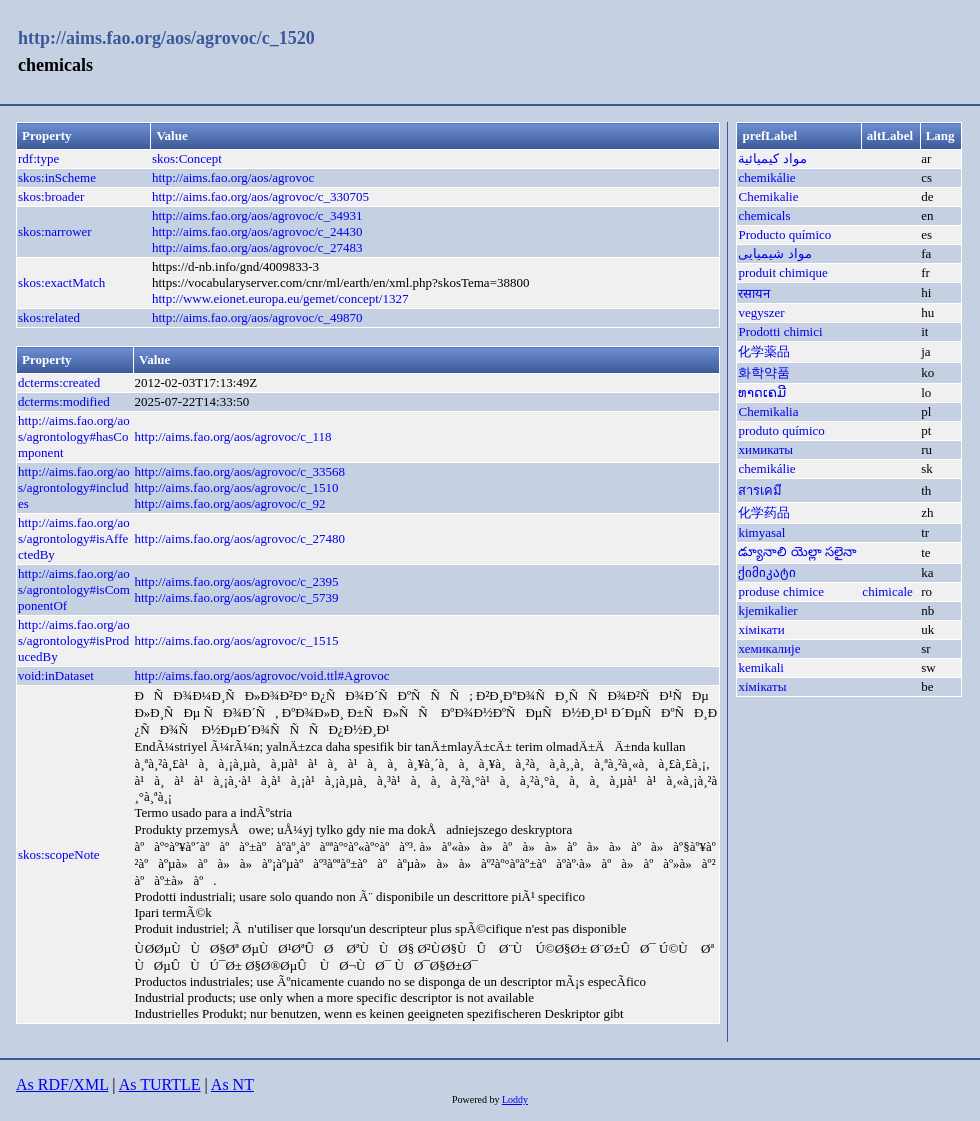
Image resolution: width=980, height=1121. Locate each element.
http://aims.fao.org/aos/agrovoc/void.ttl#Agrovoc (261, 675)
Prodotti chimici (780, 331)
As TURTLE (160, 1084)
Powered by (477, 1099)
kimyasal (761, 532)
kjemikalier (767, 610)
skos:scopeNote (59, 854)
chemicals (764, 215)
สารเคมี (760, 490)
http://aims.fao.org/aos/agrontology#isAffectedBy (74, 538)
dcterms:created (59, 382)
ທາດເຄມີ (762, 392)
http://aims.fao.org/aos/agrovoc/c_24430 (257, 231)
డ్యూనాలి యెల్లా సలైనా (797, 551)
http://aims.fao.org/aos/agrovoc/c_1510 (236, 487)
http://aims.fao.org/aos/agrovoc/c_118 (232, 436)
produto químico (781, 430)
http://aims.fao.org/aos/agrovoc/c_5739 (236, 597)
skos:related (49, 317)
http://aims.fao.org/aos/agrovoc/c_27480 (239, 538)
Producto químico (784, 234)
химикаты (765, 449)
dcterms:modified (64, 401)
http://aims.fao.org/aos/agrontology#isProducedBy (74, 640)
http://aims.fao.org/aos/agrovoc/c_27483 (257, 247)
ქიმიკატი (767, 572)
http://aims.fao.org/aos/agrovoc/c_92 (229, 503)
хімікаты (762, 686)
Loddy (515, 1099)
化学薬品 (764, 351)
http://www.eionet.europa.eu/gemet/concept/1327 (280, 298)
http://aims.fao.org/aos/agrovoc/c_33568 (239, 471)
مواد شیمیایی (774, 253)
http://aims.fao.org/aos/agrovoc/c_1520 (166, 38)
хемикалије (769, 648)
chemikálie (766, 177)
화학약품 (764, 372)
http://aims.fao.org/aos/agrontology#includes (74, 487)
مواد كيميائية (772, 158)
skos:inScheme (57, 177)
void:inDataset (56, 675)
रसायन (754, 293)
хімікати (761, 629)
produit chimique (782, 272)
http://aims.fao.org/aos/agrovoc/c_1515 (236, 640)
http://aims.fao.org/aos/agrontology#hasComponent (74, 436)
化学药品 (764, 512)
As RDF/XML (62, 1084)
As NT (232, 1084)
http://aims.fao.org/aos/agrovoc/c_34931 (257, 215)
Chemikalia (768, 411)
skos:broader (51, 196)
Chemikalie (768, 196)
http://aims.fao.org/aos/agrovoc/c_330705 (260, 196)
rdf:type (38, 158)
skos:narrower (55, 231)
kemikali (761, 667)
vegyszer (761, 312)
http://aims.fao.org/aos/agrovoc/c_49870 (257, 317)
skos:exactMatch (61, 282)
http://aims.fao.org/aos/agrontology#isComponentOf (74, 589)
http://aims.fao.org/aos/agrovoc (233, 177)
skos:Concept (187, 158)
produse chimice (781, 591)
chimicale (887, 591)
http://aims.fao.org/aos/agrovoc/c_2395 (236, 581)
